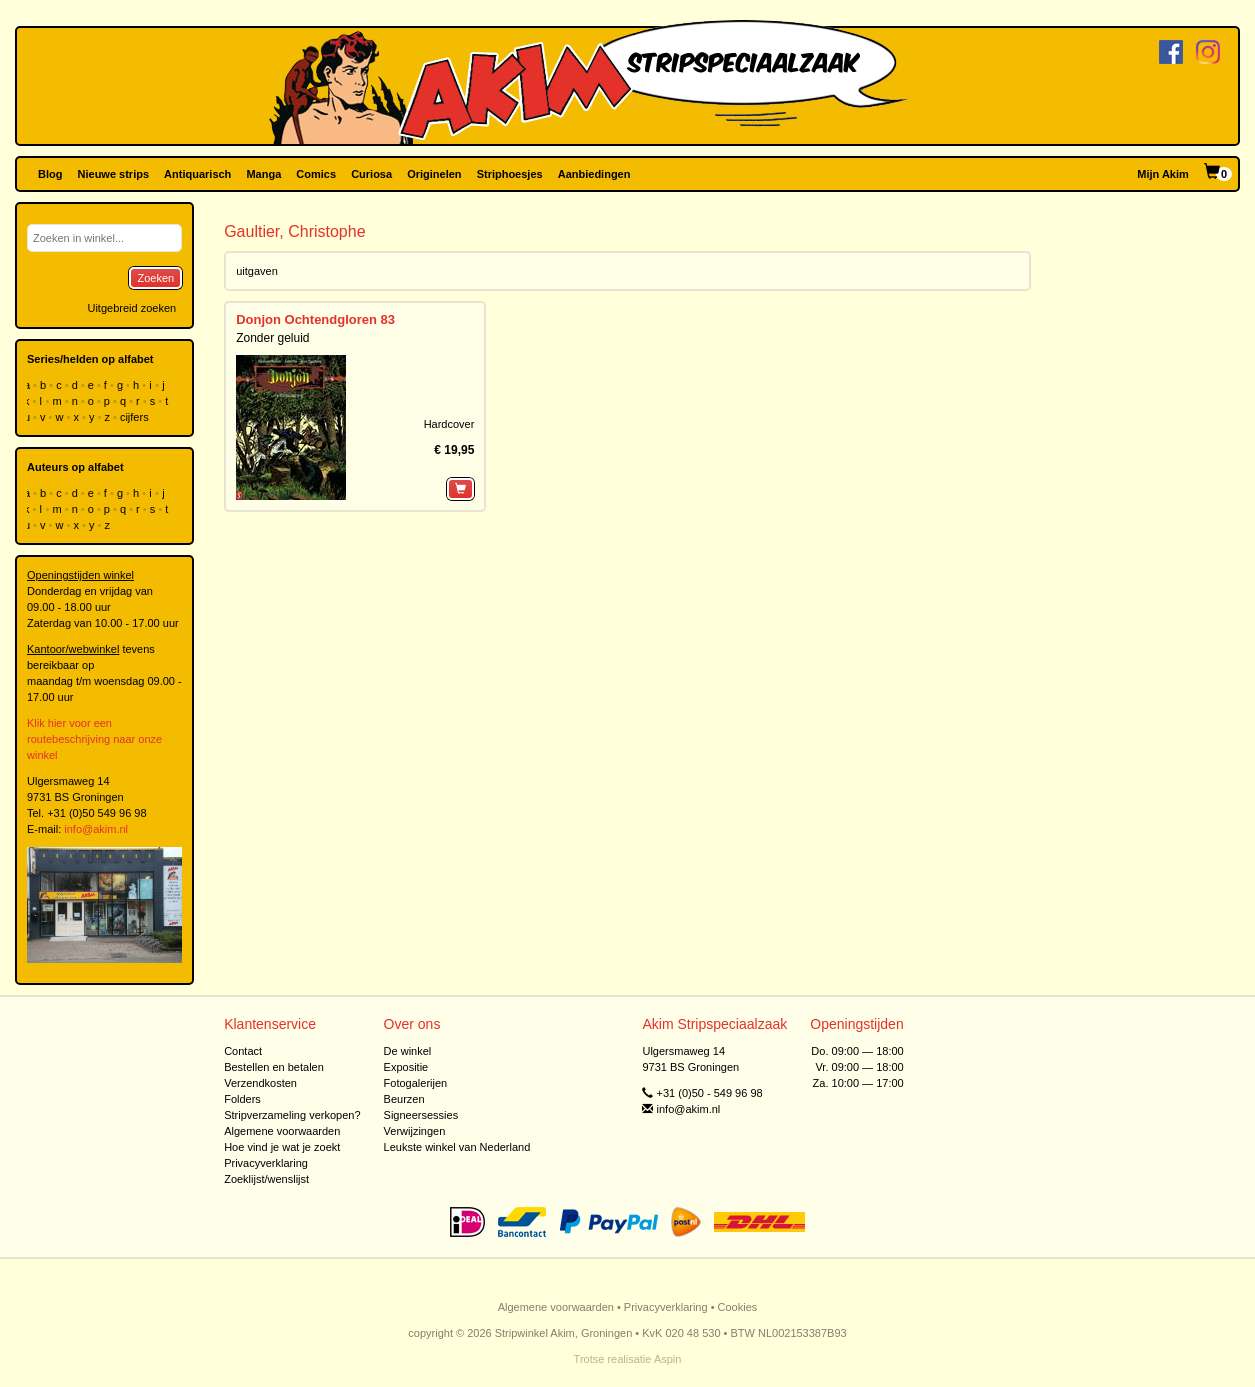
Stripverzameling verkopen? (292, 1115)
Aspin (668, 1359)
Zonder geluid (272, 338)
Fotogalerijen (416, 1083)
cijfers (136, 417)
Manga (263, 174)
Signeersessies (421, 1115)
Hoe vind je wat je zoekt (282, 1147)
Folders (242, 1099)
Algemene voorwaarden (282, 1131)
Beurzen (404, 1099)
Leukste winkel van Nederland (457, 1147)
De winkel (408, 1051)
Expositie (406, 1067)
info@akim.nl (96, 829)
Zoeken (155, 278)
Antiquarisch (197, 174)
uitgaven (257, 271)
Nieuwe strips (114, 174)
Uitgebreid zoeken (131, 308)
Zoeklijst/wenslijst (266, 1179)
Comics (316, 174)
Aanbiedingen (594, 174)
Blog (50, 174)
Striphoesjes (510, 174)
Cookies (738, 1307)
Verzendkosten (260, 1083)
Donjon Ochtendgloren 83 (315, 319)
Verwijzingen (415, 1131)
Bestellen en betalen (274, 1067)
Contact (243, 1051)
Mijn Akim (1163, 174)
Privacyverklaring (266, 1163)
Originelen (434, 174)
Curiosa (371, 174)
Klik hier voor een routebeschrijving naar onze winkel (94, 739)
